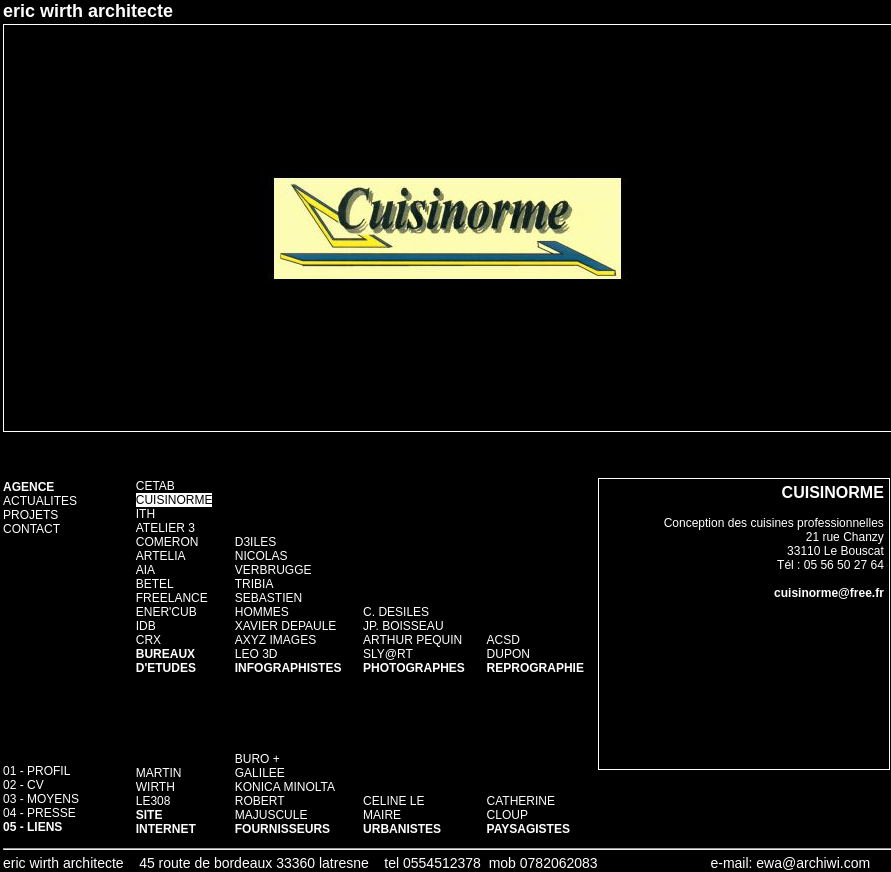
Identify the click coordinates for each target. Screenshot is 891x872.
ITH (145, 514)
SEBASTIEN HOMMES (268, 605)
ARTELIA (161, 556)
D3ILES (255, 542)
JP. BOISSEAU (403, 626)
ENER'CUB (166, 612)
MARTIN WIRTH (159, 780)
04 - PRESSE (39, 813)
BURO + (257, 759)
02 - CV (23, 785)
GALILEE (260, 773)
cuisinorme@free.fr (829, 593)
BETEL (155, 584)
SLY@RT (388, 654)
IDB (146, 626)
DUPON (508, 654)
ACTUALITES (40, 501)
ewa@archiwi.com (813, 863)
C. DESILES (396, 612)
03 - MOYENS (41, 799)
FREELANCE (172, 598)
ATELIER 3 (165, 528)
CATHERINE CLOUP (521, 808)
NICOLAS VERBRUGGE (273, 563)
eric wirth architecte (88, 11)
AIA (145, 570)
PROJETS (30, 515)
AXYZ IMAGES (275, 640)
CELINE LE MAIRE (393, 808)
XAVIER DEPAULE (286, 626)
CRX (148, 640)
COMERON (167, 542)
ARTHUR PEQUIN (412, 640)
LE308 (153, 801)
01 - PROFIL (36, 771)
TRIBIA (254, 584)
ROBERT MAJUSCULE (271, 808)
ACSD (503, 640)
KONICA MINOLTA (285, 787)
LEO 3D (256, 654)
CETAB (155, 486)
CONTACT (31, 529)
